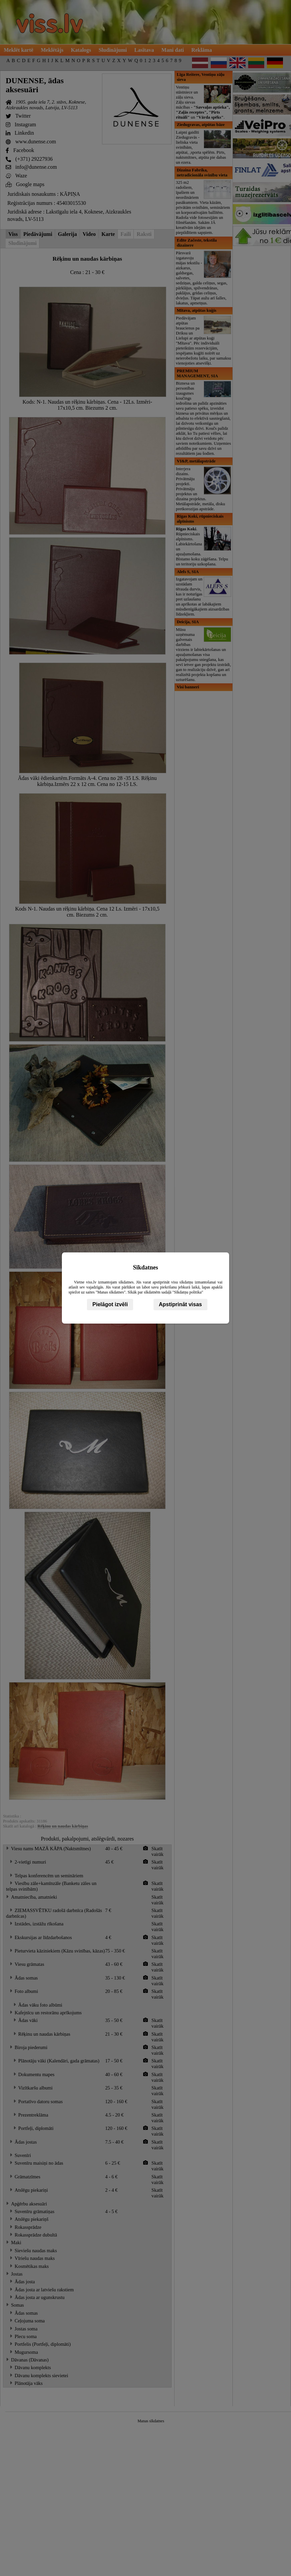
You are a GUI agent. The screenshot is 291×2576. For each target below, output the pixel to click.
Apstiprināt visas (180, 1304)
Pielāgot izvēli (110, 1304)
